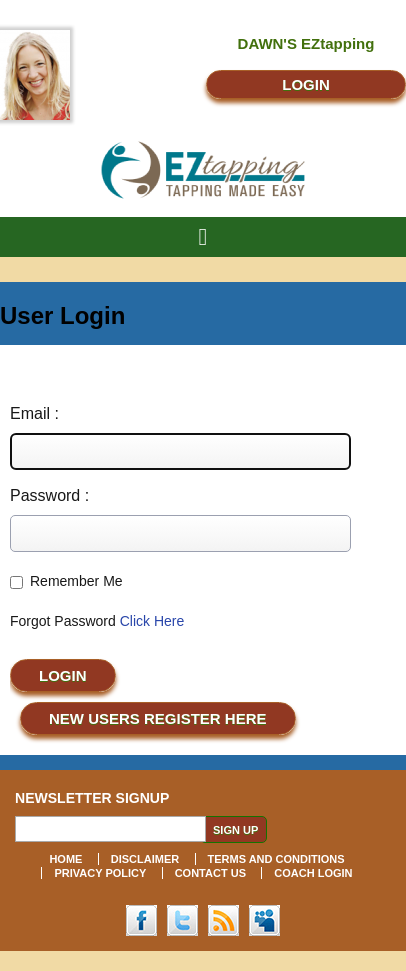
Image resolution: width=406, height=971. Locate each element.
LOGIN (306, 84)
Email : (34, 413)
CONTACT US (210, 873)
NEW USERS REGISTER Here (158, 718)
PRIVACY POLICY (100, 873)
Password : (49, 495)
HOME (65, 859)
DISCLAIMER (145, 859)
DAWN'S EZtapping (306, 43)
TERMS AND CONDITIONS (276, 859)
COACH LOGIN (313, 873)
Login (63, 675)
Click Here (152, 621)
